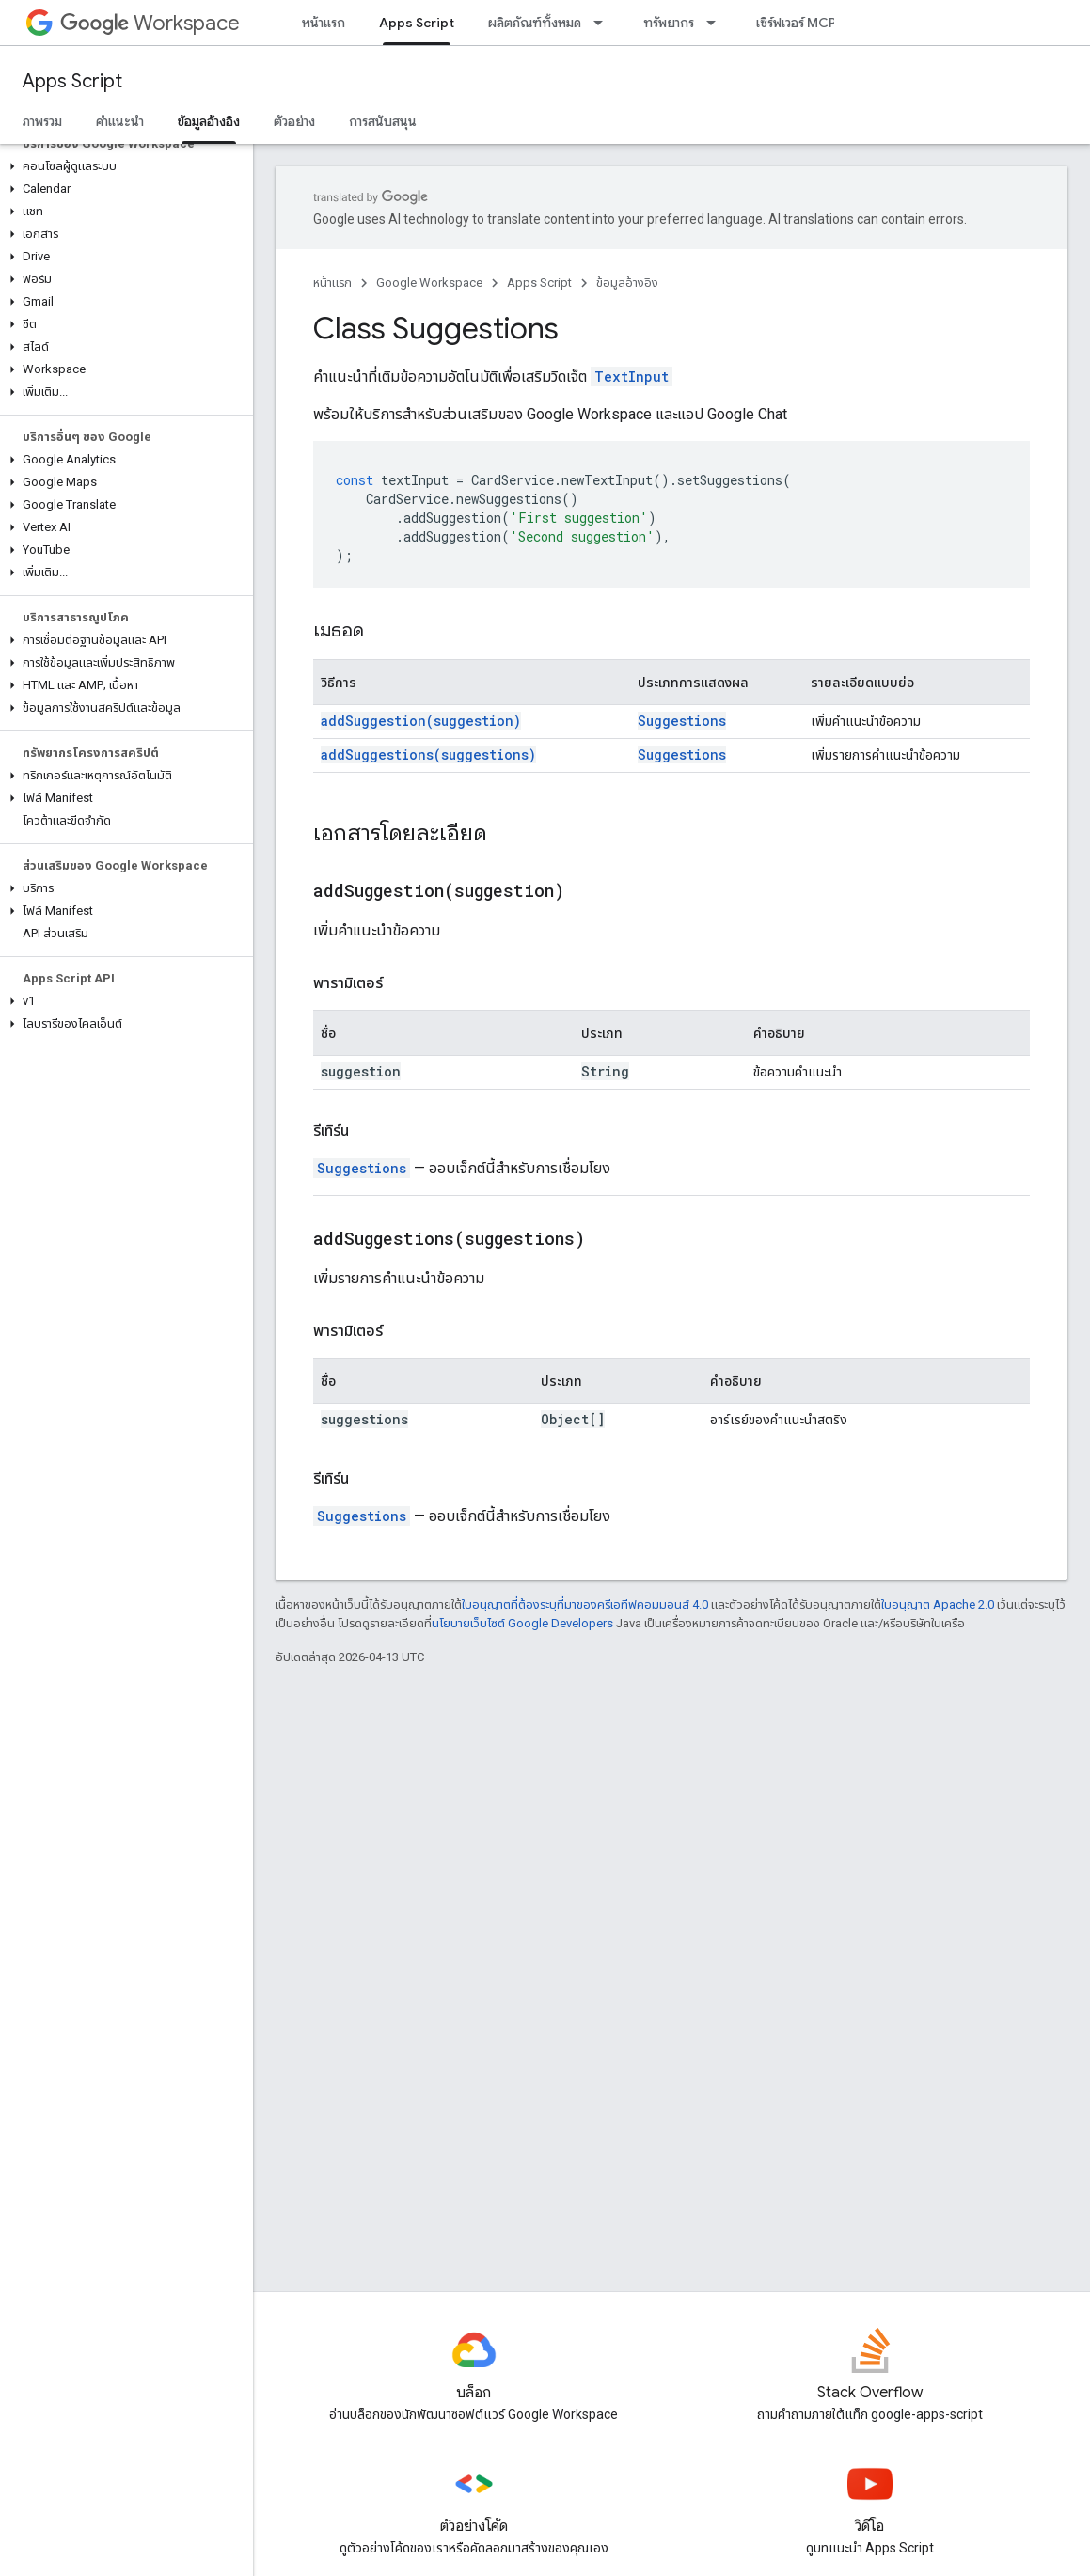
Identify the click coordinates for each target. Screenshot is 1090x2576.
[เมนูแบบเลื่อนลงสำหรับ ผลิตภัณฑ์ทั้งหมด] (603, 22)
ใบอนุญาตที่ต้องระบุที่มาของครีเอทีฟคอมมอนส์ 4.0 (585, 1604)
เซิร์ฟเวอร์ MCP (796, 22)
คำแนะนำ (120, 121)
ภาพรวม (42, 121)
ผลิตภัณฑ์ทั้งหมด (534, 22)
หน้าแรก (323, 22)
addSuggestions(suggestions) (428, 754)
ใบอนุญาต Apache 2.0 (937, 1604)
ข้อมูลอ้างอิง (627, 282)
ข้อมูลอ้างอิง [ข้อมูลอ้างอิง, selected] (209, 121)
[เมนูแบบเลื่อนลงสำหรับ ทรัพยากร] (716, 22)
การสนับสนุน (383, 121)
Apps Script (72, 81)
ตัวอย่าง (294, 121)
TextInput (631, 376)
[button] (122, 166)
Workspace (150, 23)
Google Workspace (429, 282)
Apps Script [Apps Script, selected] (416, 22)
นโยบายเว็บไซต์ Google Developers (522, 1623)
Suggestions (682, 721)
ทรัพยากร (668, 22)
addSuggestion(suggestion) (421, 721)
